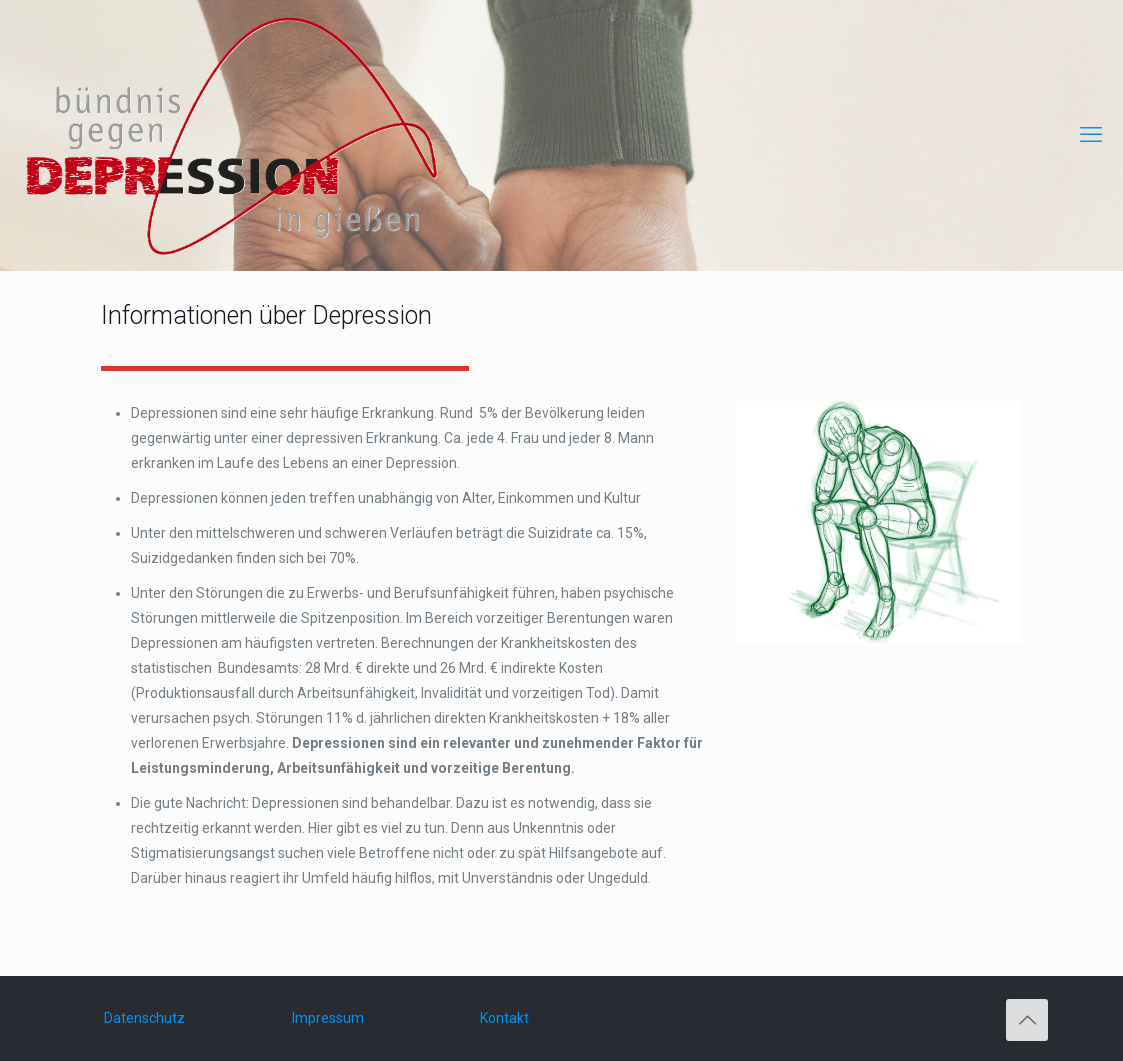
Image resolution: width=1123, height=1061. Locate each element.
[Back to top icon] (1027, 1020)
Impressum (328, 1018)
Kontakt (504, 1018)
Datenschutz (144, 1018)
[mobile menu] (1091, 135)
